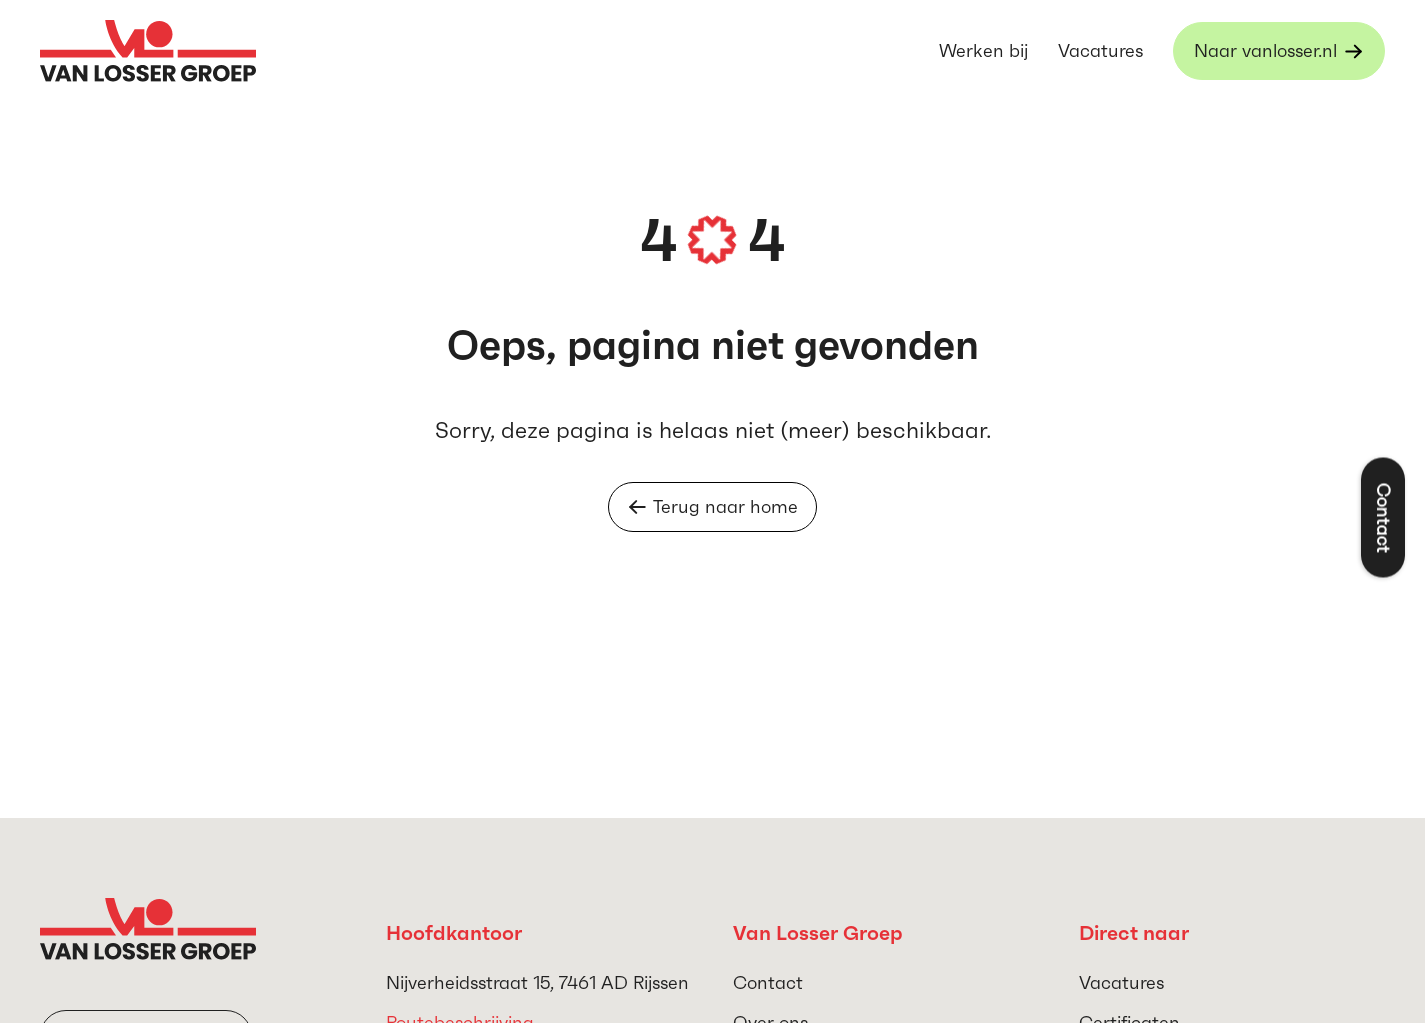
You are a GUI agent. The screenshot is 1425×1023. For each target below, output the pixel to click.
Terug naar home (712, 506)
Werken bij (983, 50)
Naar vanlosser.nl (1265, 50)
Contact (768, 982)
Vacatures (1100, 50)
